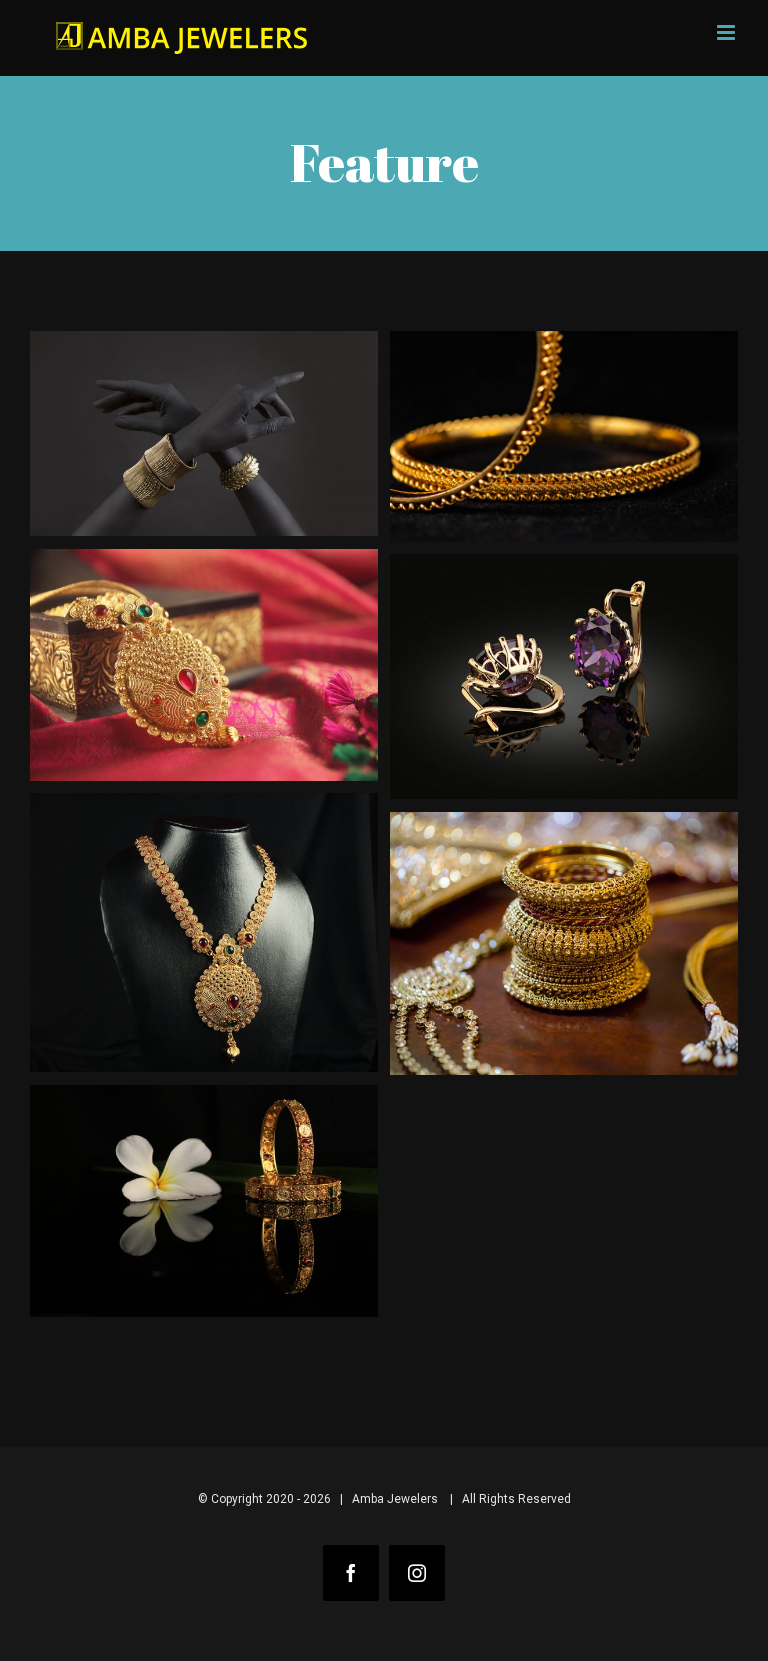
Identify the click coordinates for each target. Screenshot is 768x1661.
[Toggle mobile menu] (727, 32)
